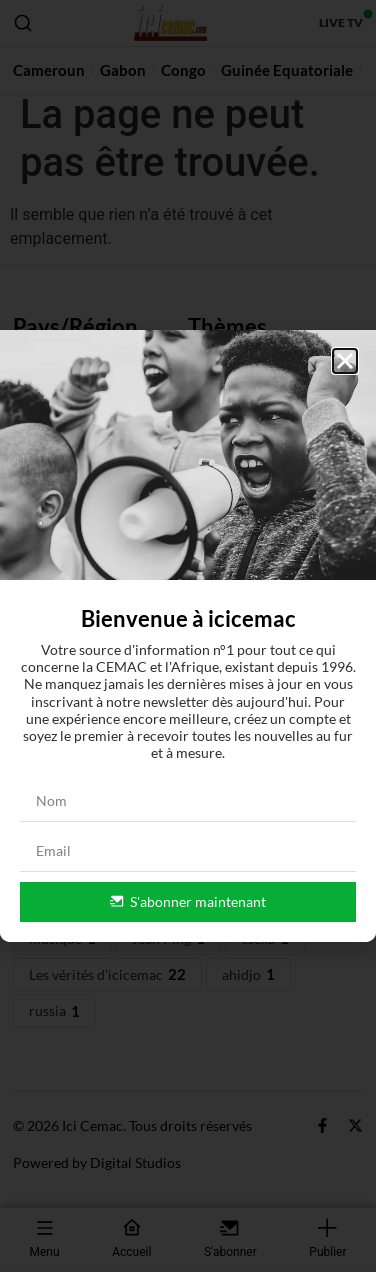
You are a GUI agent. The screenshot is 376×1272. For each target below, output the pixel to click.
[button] (345, 361)
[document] (188, 636)
